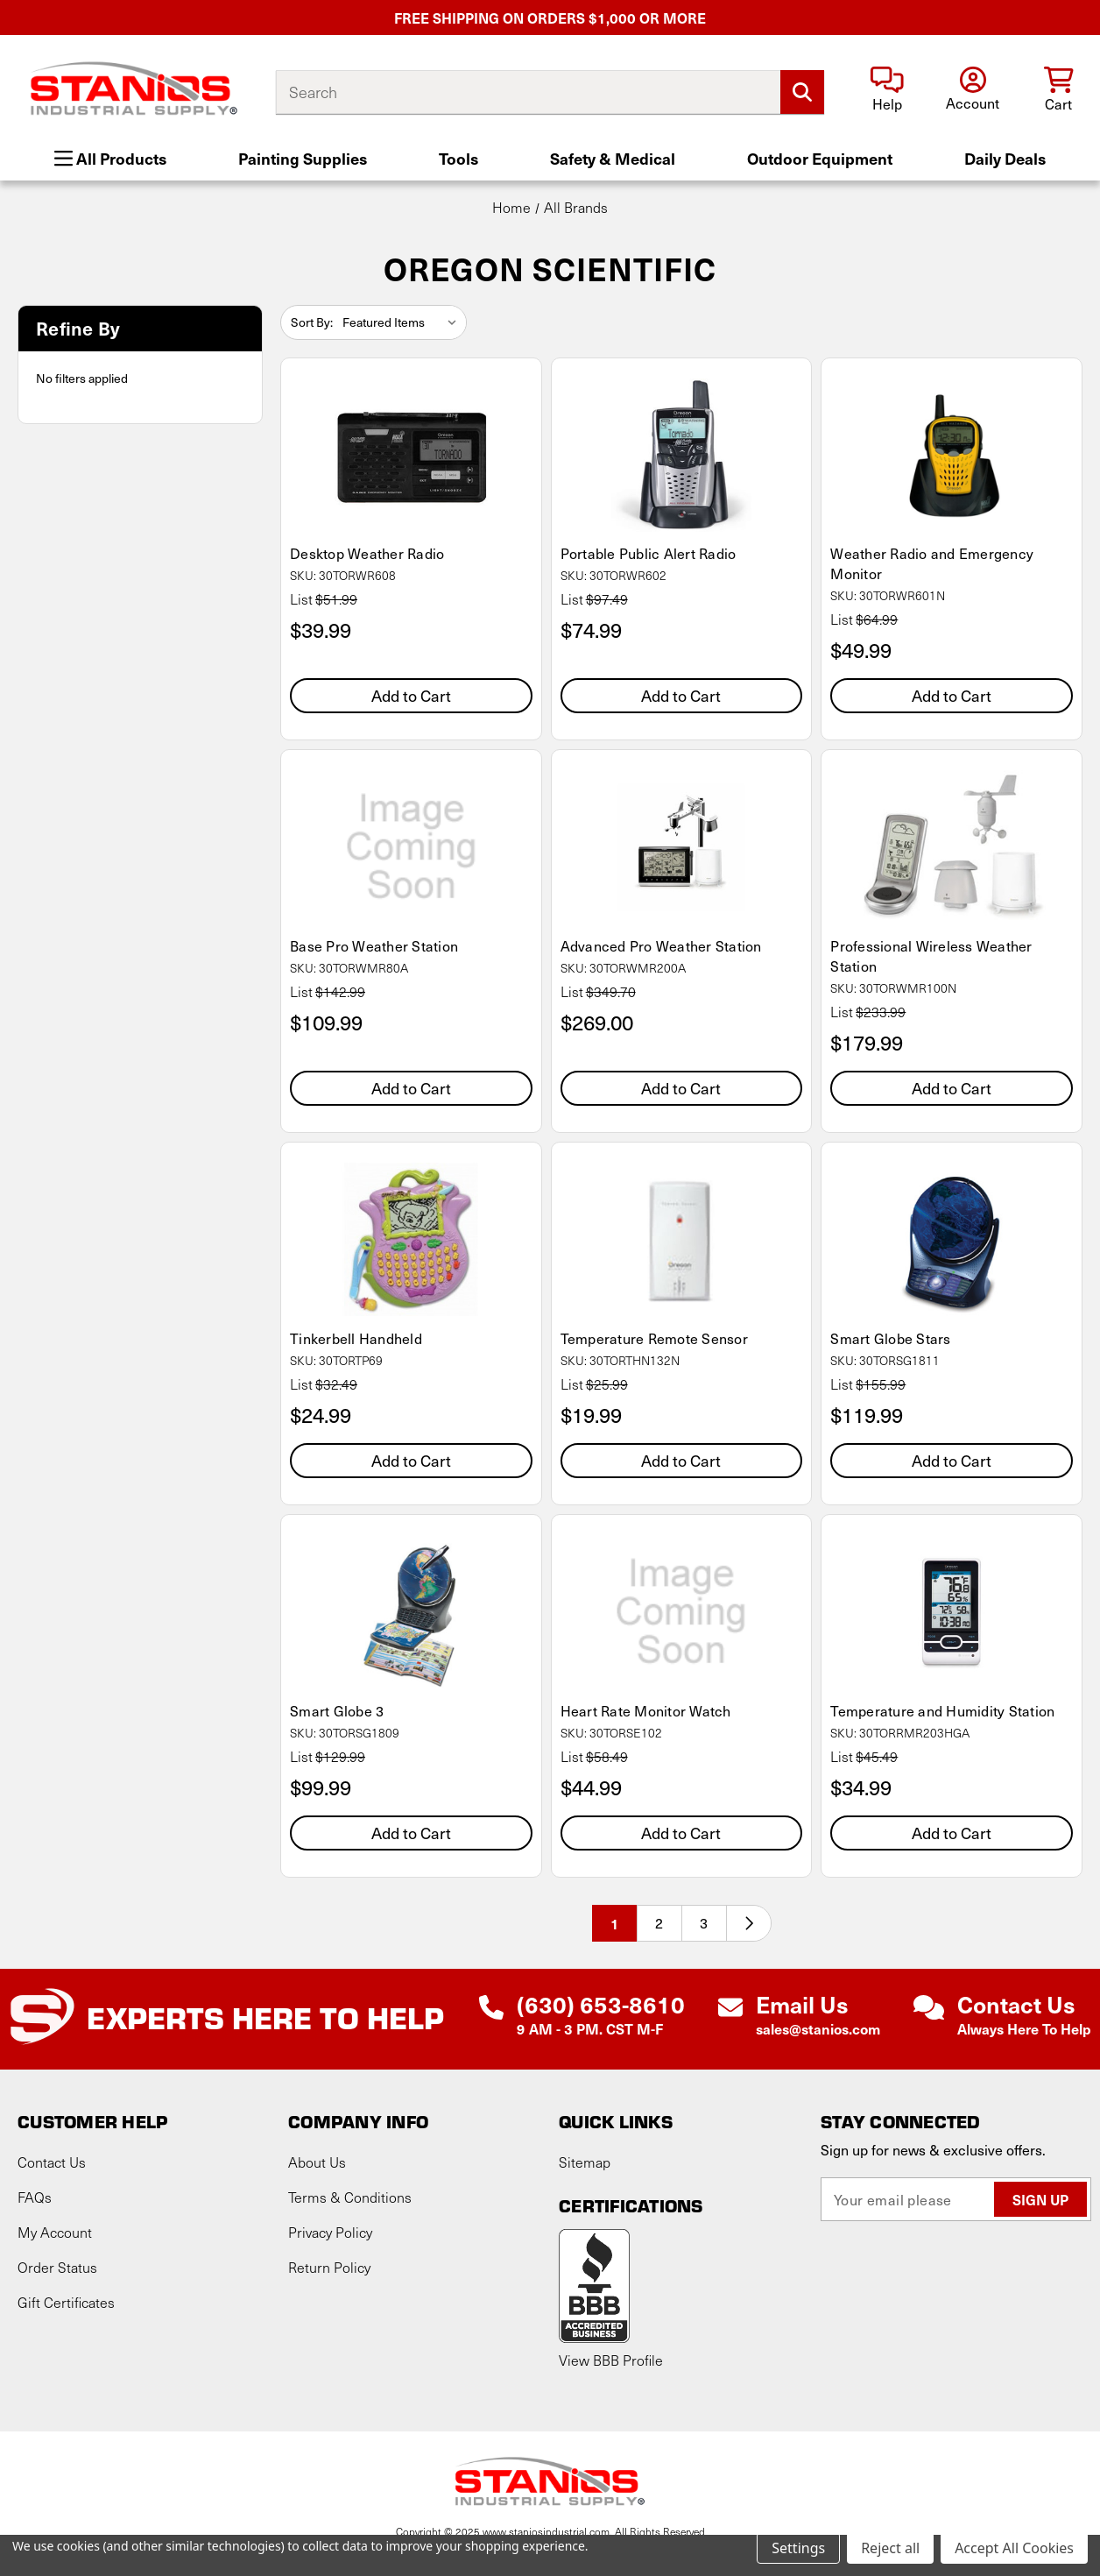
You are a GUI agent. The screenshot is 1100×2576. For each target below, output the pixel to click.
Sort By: (312, 322)
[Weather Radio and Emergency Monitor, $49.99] (951, 455)
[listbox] (403, 322)
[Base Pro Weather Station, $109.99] (411, 847)
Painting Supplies (302, 158)
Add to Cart (411, 695)
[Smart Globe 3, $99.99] (411, 1611)
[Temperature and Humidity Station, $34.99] (951, 1611)
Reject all (890, 2548)
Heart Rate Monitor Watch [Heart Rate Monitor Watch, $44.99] (646, 1711)
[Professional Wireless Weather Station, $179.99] (951, 847)
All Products (110, 158)
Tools (458, 158)
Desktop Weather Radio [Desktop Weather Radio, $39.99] (367, 553)
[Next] (749, 1923)
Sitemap (584, 2162)
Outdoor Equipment (819, 158)
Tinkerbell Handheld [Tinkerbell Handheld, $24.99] (356, 1338)
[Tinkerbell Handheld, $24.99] (411, 1239)
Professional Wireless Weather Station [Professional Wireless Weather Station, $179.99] (931, 956)
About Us (317, 2162)
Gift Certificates (66, 2302)
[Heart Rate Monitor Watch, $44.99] (681, 1611)
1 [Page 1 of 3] (614, 1923)
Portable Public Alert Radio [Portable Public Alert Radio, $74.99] (649, 553)
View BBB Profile (611, 2360)
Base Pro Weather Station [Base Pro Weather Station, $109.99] (374, 946)
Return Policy (329, 2267)
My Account (55, 2232)
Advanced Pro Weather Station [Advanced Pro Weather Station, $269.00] (661, 946)
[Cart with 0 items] (1058, 91)
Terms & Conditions (350, 2197)
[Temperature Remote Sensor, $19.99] (681, 1239)
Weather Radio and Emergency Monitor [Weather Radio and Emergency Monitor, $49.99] (931, 563)
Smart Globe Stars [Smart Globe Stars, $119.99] (890, 1338)
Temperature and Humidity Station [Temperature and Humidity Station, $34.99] (942, 1711)
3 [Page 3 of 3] (704, 1923)
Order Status (57, 2267)
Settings (798, 2548)
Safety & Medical (612, 158)
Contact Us (52, 2162)
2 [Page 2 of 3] (659, 1923)
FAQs (35, 2197)
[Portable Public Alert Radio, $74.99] (681, 455)
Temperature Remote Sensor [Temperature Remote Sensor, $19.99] (654, 1338)
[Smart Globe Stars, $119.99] (951, 1239)
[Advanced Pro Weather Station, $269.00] (681, 847)
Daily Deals (1005, 158)
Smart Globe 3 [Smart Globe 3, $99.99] (337, 1711)
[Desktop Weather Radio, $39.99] (411, 455)
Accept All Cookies (1014, 2548)
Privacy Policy (330, 2232)
